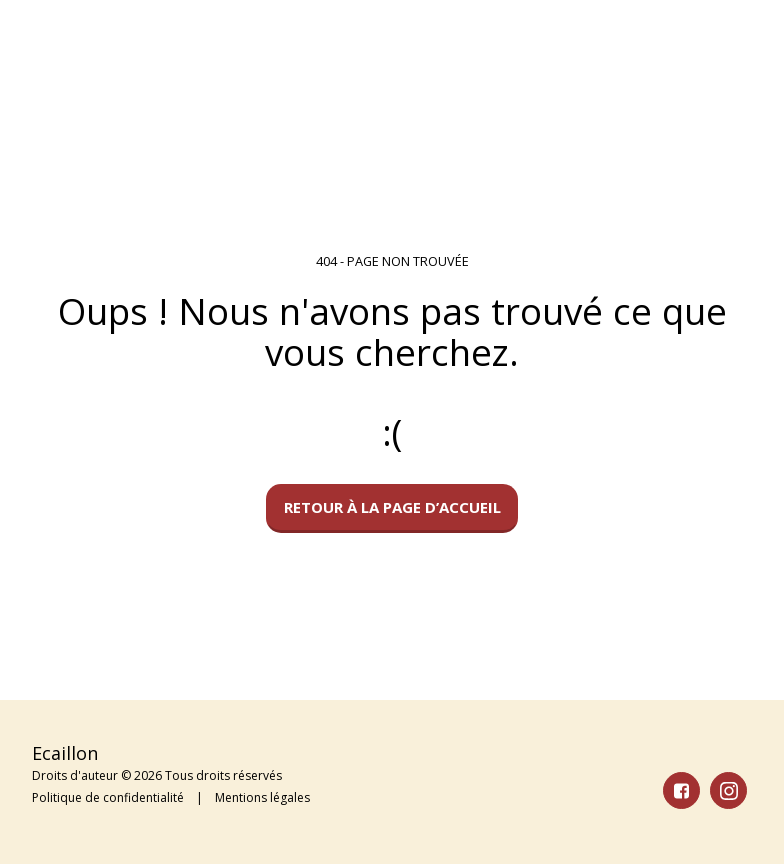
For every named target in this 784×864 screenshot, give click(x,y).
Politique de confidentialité (108, 797)
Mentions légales (262, 797)
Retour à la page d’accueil (392, 507)
